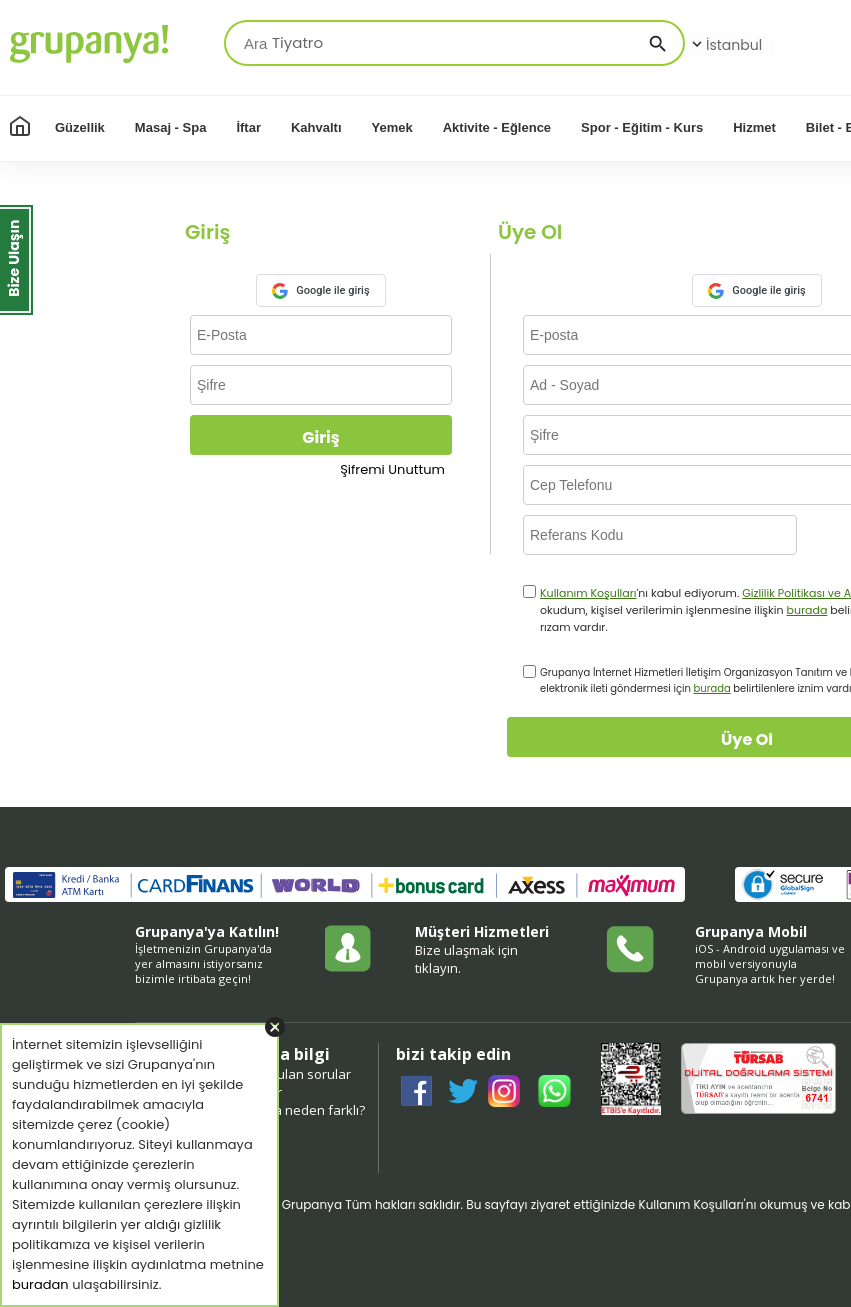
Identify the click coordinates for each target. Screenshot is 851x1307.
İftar (248, 127)
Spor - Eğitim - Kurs (642, 127)
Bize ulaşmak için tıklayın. (466, 959)
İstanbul (725, 45)
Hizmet (754, 127)
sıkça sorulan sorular (287, 1074)
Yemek (392, 127)
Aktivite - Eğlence (497, 127)
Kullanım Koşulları (588, 593)
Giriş (320, 437)
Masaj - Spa (171, 127)
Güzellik (80, 127)
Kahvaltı (316, 127)
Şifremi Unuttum (392, 469)
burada (806, 610)
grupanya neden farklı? (294, 1110)
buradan (40, 1284)
